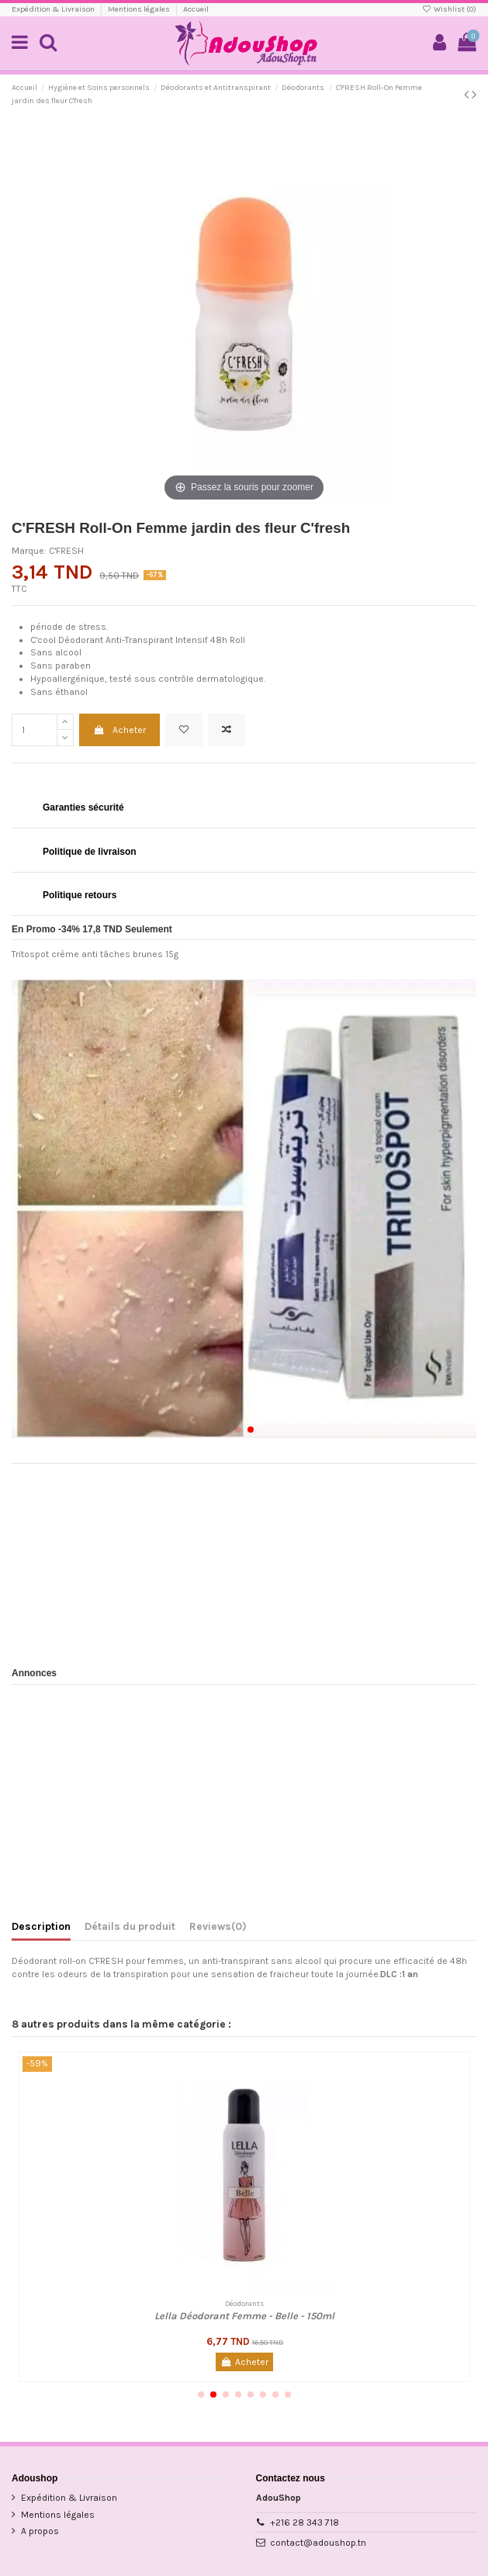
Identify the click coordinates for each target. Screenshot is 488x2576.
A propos (40, 2531)
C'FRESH (66, 550)
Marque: (29, 550)
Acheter (119, 729)
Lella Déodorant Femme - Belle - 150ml (244, 2316)
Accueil (196, 9)
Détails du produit (130, 1926)
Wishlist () (449, 9)
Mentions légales (139, 9)
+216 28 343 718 (304, 2522)
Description (41, 1926)
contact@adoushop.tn (318, 2542)
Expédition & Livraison (54, 9)
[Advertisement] (244, 1560)
